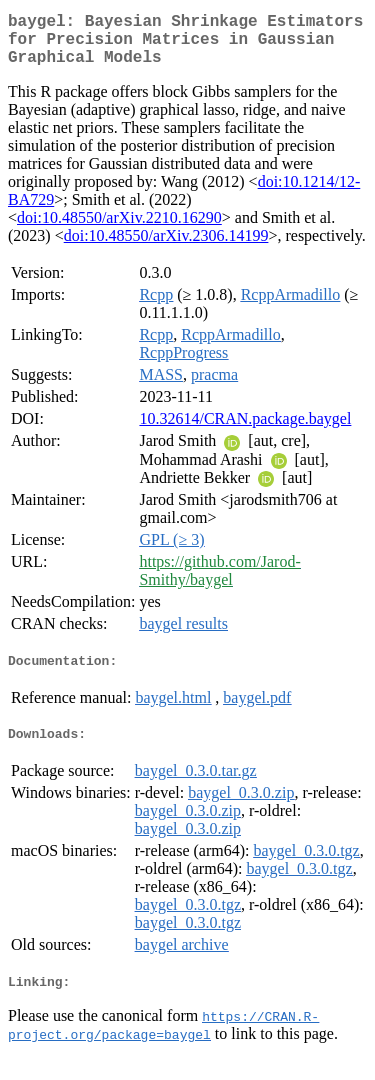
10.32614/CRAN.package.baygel (245, 430)
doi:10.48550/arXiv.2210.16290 (119, 229)
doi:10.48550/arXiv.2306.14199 (166, 247)
